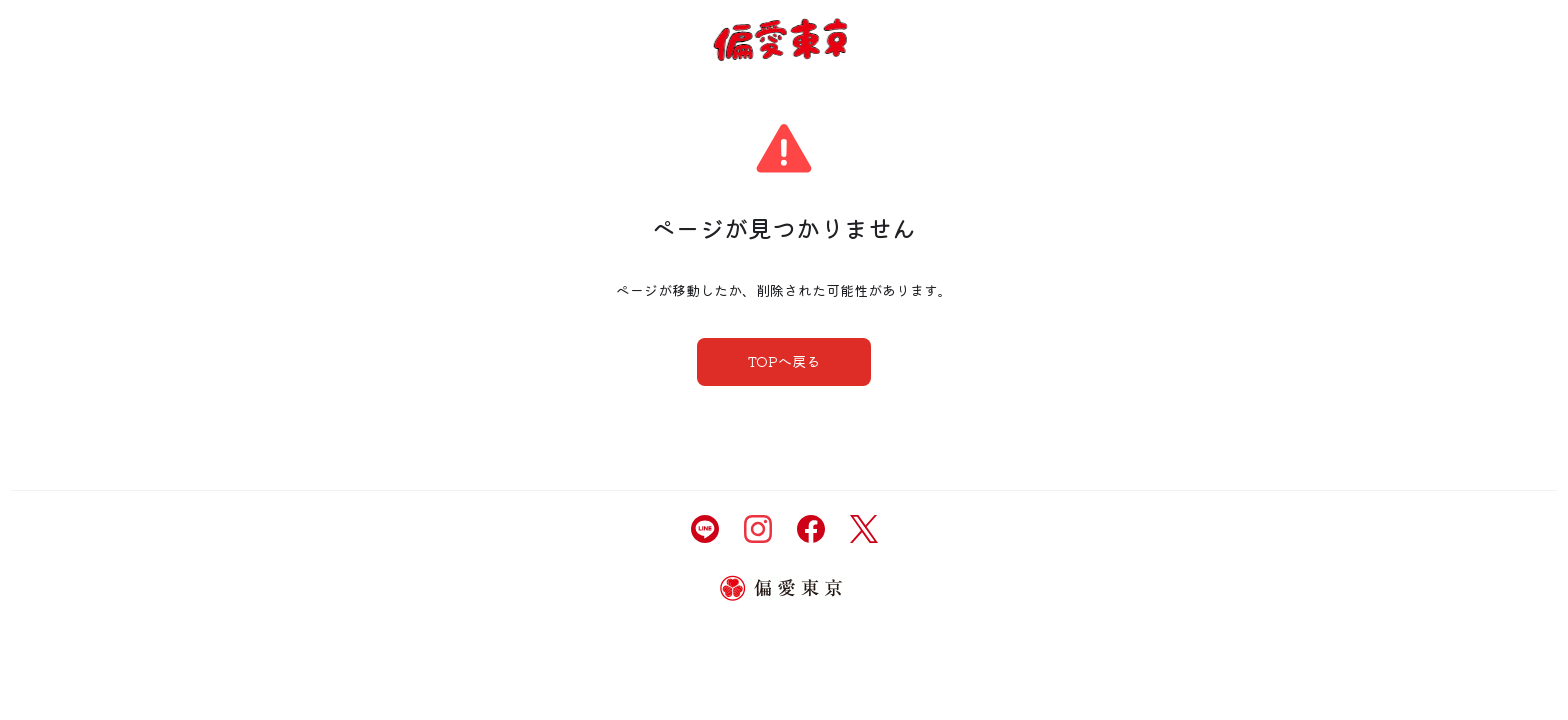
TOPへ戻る (784, 361)
